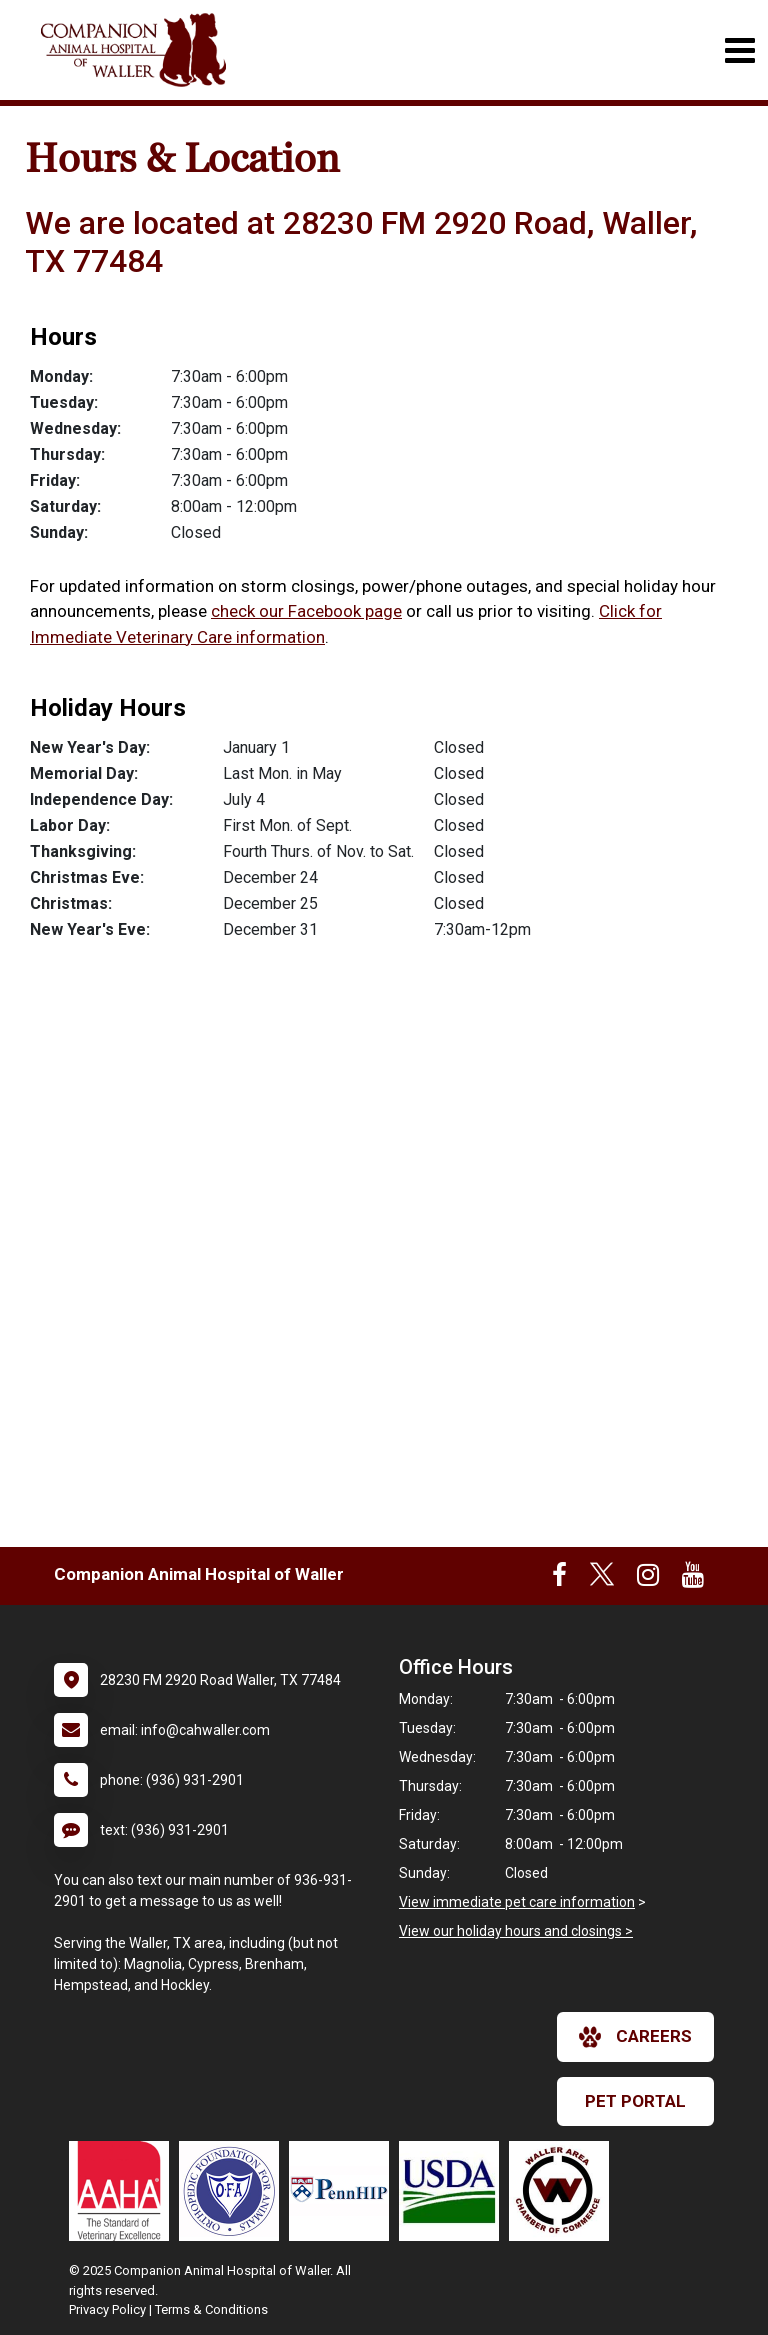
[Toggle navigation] (739, 50)
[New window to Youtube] (693, 1579)
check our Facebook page (306, 611)
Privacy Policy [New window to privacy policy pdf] (107, 2309)
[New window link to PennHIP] (344, 2191)
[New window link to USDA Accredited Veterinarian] (454, 2191)
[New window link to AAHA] (124, 2191)
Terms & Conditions (211, 2309)
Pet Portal (635, 2101)
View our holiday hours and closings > (516, 1931)
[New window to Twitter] (602, 1579)
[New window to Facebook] (559, 1579)
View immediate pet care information (517, 1902)
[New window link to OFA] (234, 2191)
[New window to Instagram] (648, 1579)
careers (635, 2037)
